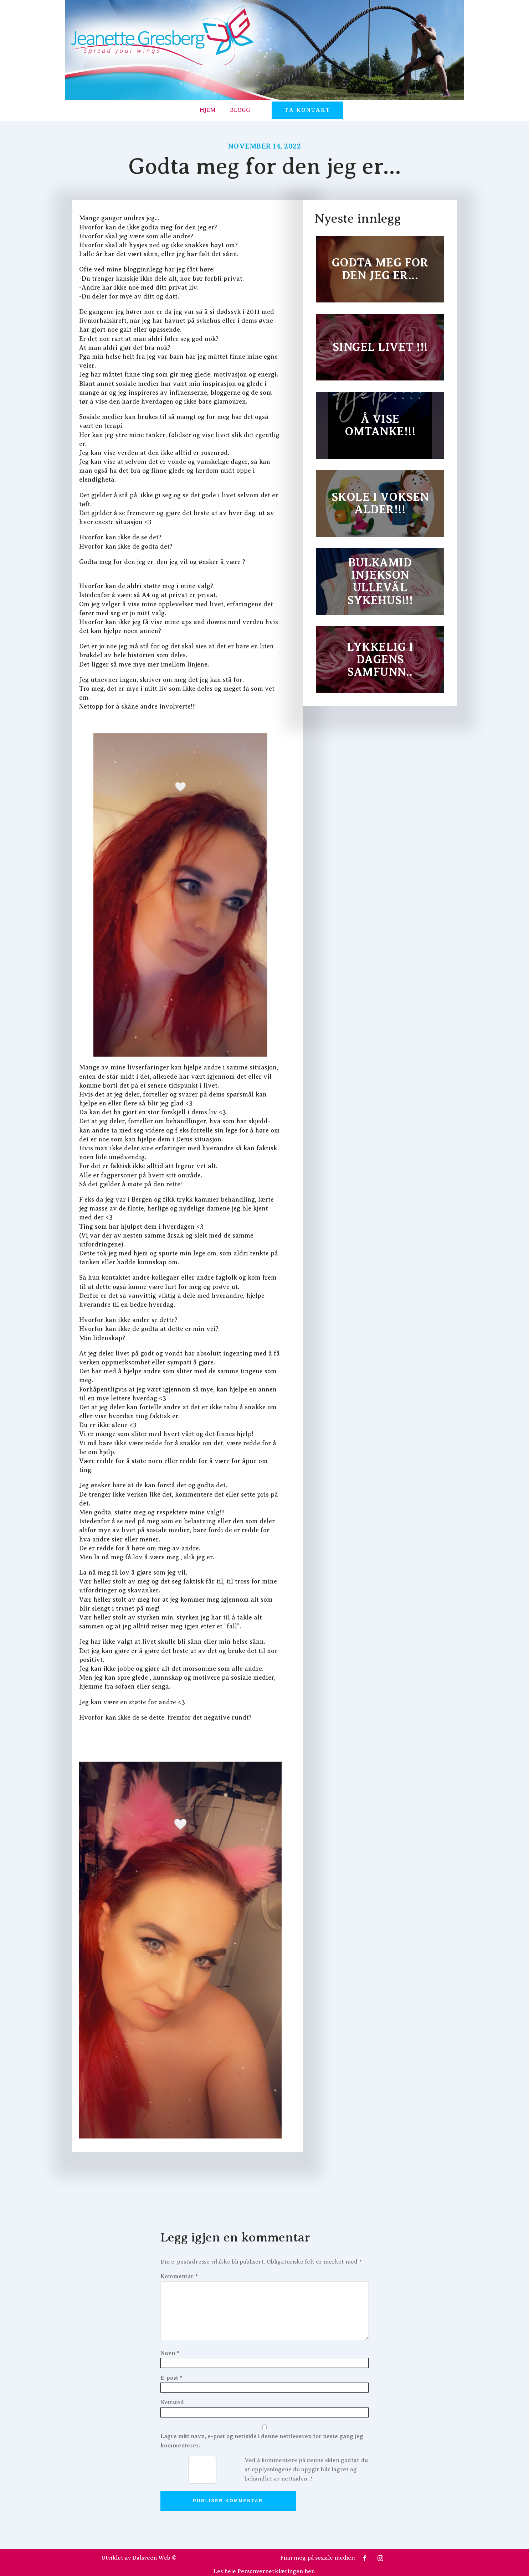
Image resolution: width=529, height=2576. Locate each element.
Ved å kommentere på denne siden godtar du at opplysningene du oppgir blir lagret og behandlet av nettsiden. (306, 2469)
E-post (171, 2378)
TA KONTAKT (307, 110)
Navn (169, 2353)
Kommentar (179, 2276)
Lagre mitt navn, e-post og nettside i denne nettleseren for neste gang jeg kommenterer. (261, 2441)
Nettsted (172, 2402)
